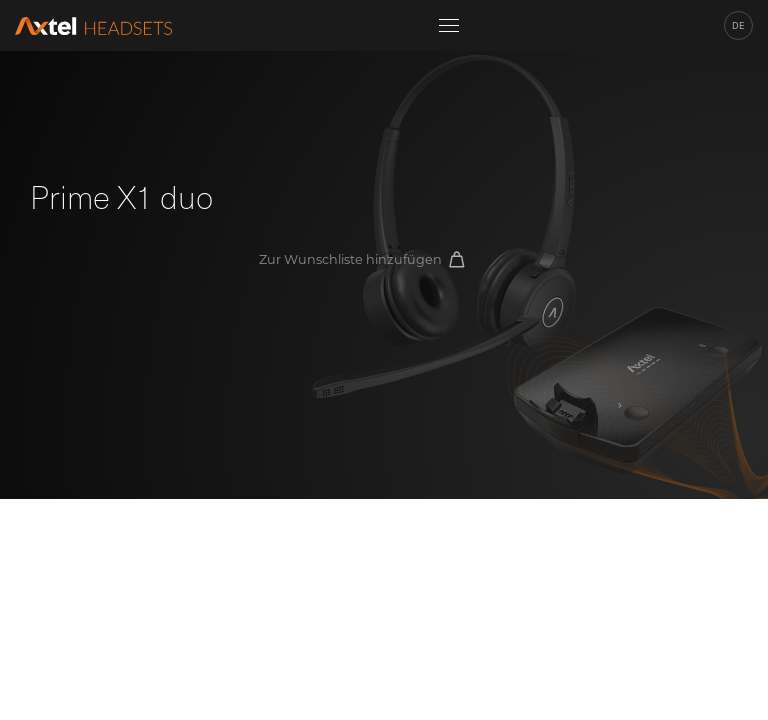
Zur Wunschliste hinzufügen (361, 259)
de (738, 25)
